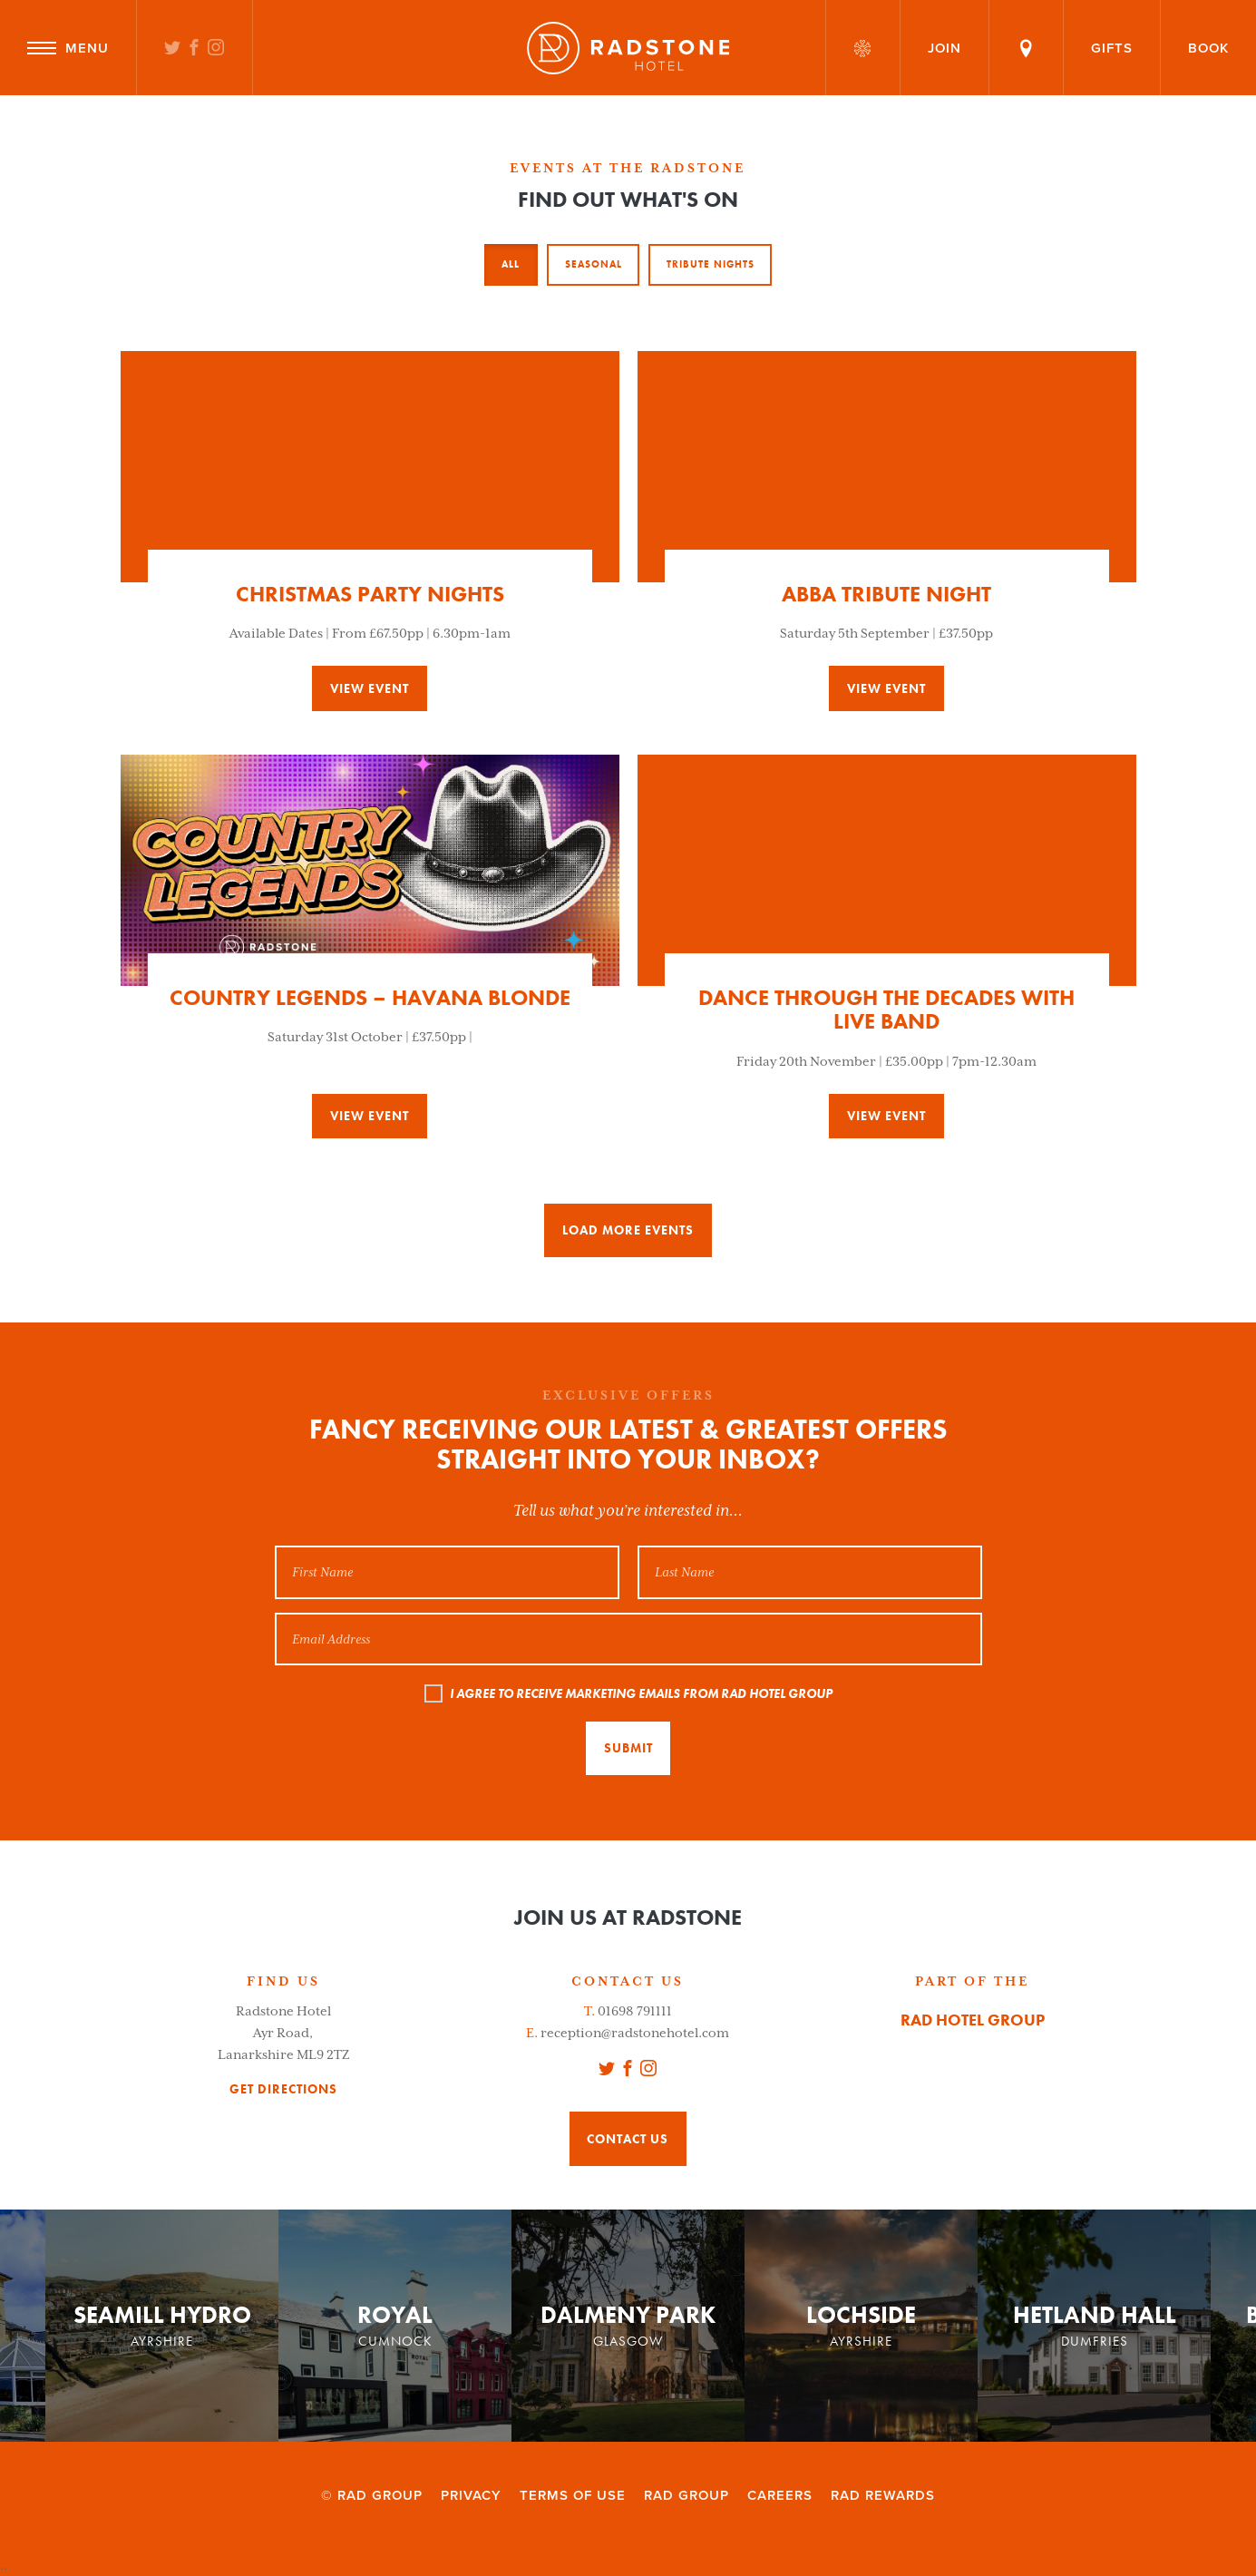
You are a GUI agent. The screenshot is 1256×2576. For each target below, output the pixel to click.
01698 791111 (635, 2011)
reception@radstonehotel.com (634, 2032)
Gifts (1112, 48)
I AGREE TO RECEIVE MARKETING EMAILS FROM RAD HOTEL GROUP (641, 1693)
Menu (68, 48)
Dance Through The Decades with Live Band (886, 1009)
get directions (283, 2089)
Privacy (471, 2495)
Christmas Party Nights (370, 594)
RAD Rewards (883, 2495)
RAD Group (686, 2495)
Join (944, 48)
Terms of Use (573, 2495)
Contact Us (627, 2139)
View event (369, 688)
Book (1208, 48)
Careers (780, 2495)
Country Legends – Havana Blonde (370, 997)
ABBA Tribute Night (886, 594)
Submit (628, 1748)
